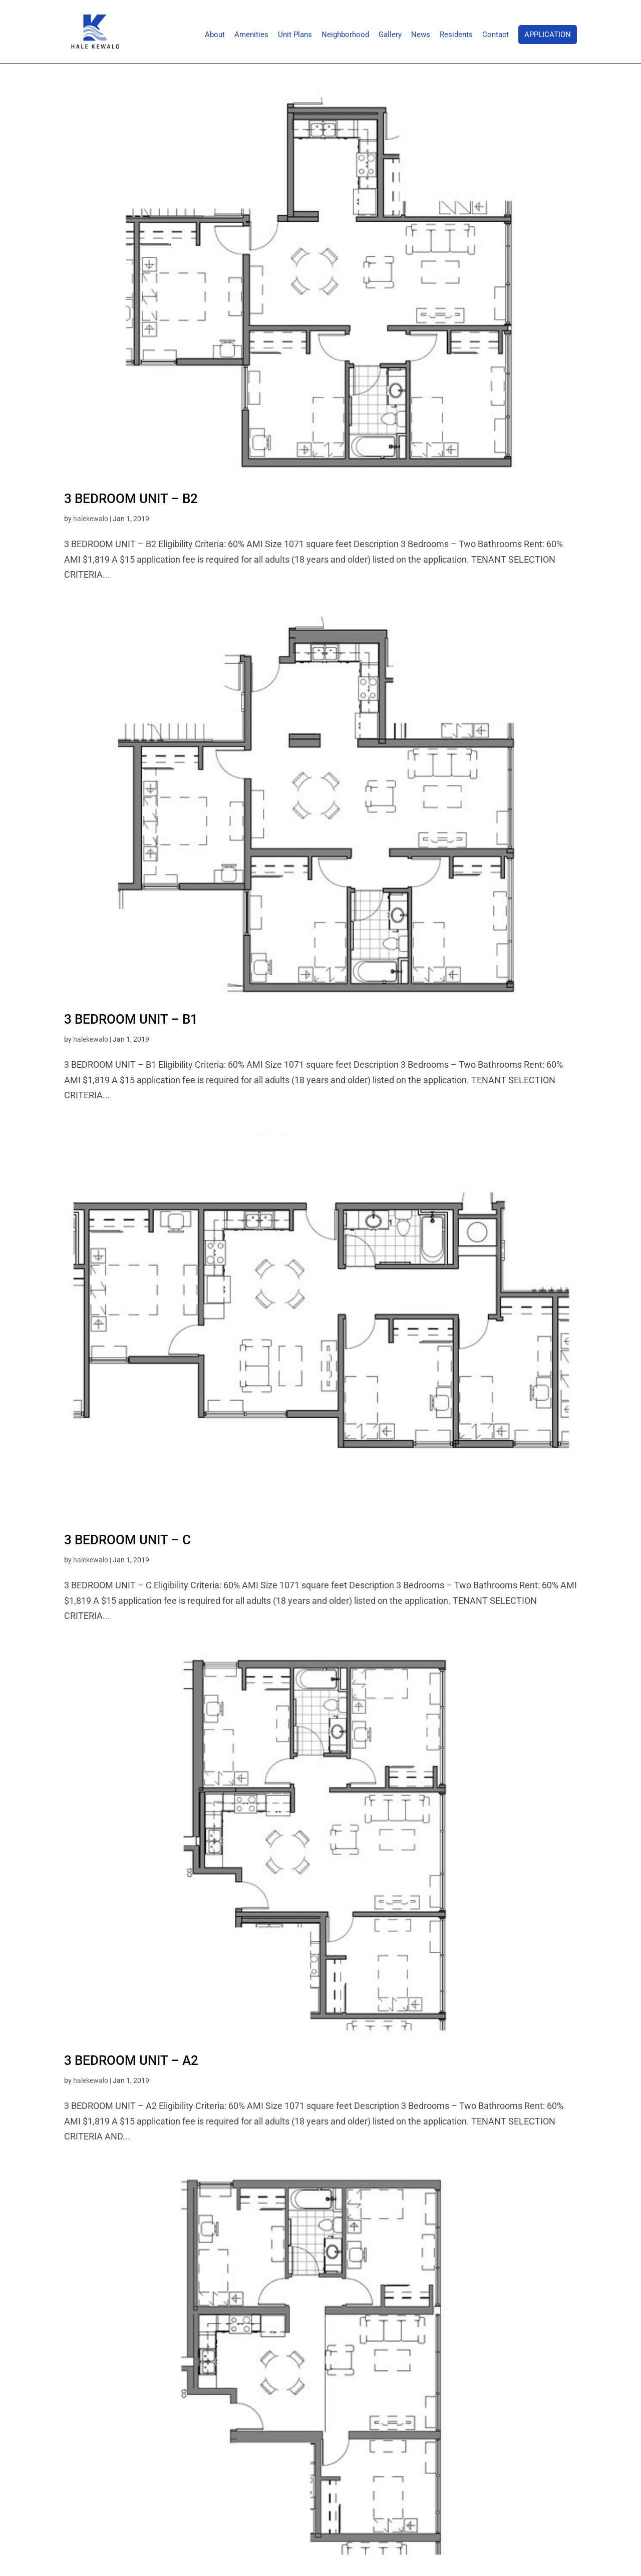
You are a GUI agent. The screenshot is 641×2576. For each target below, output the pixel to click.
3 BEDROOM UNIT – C (127, 1539)
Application (547, 34)
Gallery (390, 35)
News (420, 35)
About (215, 35)
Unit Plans (295, 35)
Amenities (251, 35)
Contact (495, 35)
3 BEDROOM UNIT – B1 (131, 1019)
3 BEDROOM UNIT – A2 (131, 2060)
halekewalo (90, 519)
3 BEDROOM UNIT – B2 (131, 498)
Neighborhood (345, 35)
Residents (456, 35)
